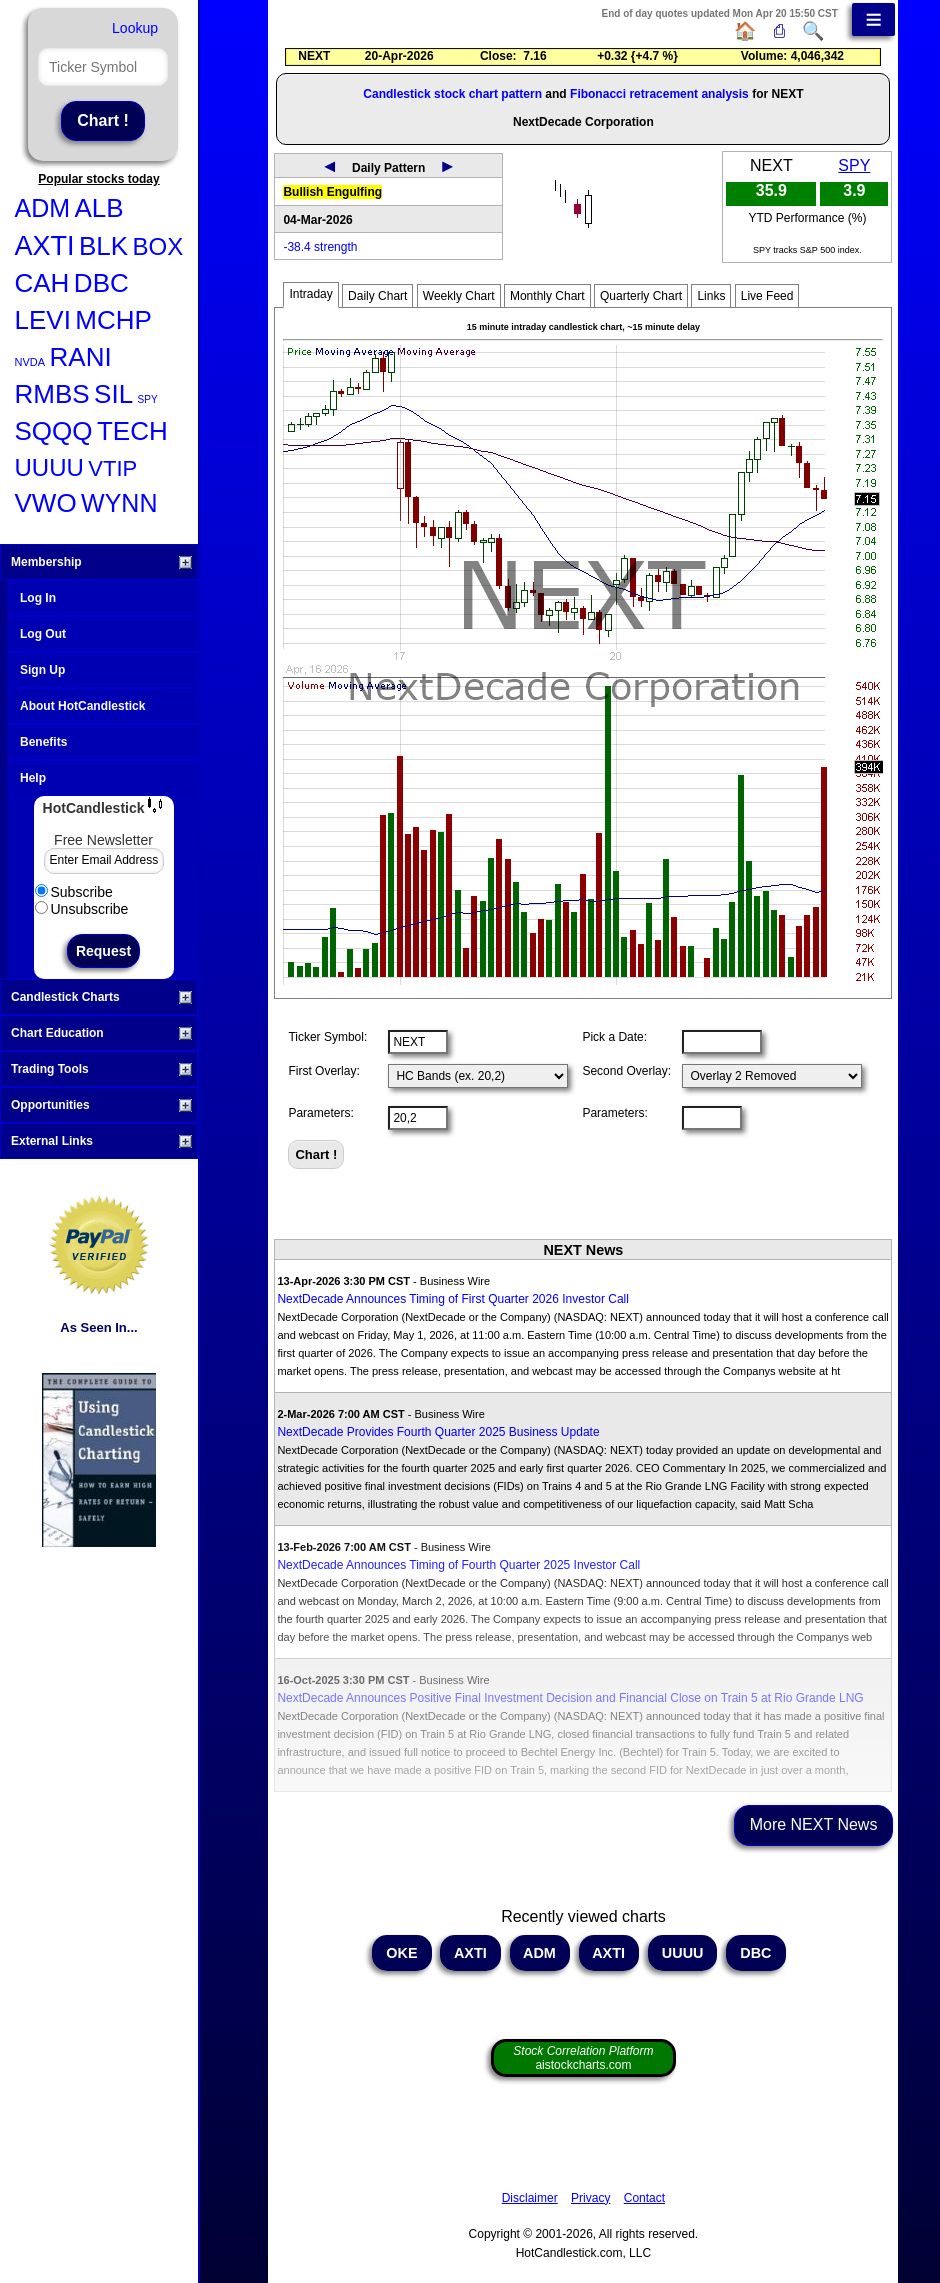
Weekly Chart (459, 296)
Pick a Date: (614, 1037)
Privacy (590, 2198)
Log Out (43, 634)
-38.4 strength (320, 247)
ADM (43, 208)
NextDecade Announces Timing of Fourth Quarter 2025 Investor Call (458, 1565)
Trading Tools (101, 1069)
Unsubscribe (82, 909)
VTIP (112, 468)
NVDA (30, 362)
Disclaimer (530, 2198)
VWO (46, 503)
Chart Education (101, 1033)
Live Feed (767, 296)
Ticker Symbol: (327, 1037)
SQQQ (54, 431)
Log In (38, 598)
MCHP (113, 320)
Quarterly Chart (641, 296)
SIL (113, 394)
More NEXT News (814, 1824)
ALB (99, 208)
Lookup (135, 28)
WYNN (119, 503)
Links (711, 296)
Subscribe (74, 892)
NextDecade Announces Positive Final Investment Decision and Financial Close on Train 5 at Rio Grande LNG (570, 1698)
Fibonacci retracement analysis (659, 94)
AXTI (45, 246)
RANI (81, 357)
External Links (101, 1141)
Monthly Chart (547, 296)
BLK (103, 246)
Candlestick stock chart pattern (452, 94)
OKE (401, 1953)
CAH (42, 283)
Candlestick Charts (101, 997)
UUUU (49, 467)
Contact (644, 2198)
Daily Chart (377, 296)
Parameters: (320, 1113)
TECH (132, 431)
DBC (101, 283)
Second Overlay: (626, 1071)
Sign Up (42, 670)
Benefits (43, 742)
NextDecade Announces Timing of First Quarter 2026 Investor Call (453, 1299)
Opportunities (101, 1105)
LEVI (43, 320)
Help (33, 778)
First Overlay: (323, 1071)
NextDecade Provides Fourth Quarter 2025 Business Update (438, 1432)
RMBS (52, 394)
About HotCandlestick (82, 706)
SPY (148, 399)
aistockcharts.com (583, 2058)
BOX (158, 246)
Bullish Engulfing (332, 192)
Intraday (310, 294)
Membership (101, 562)
